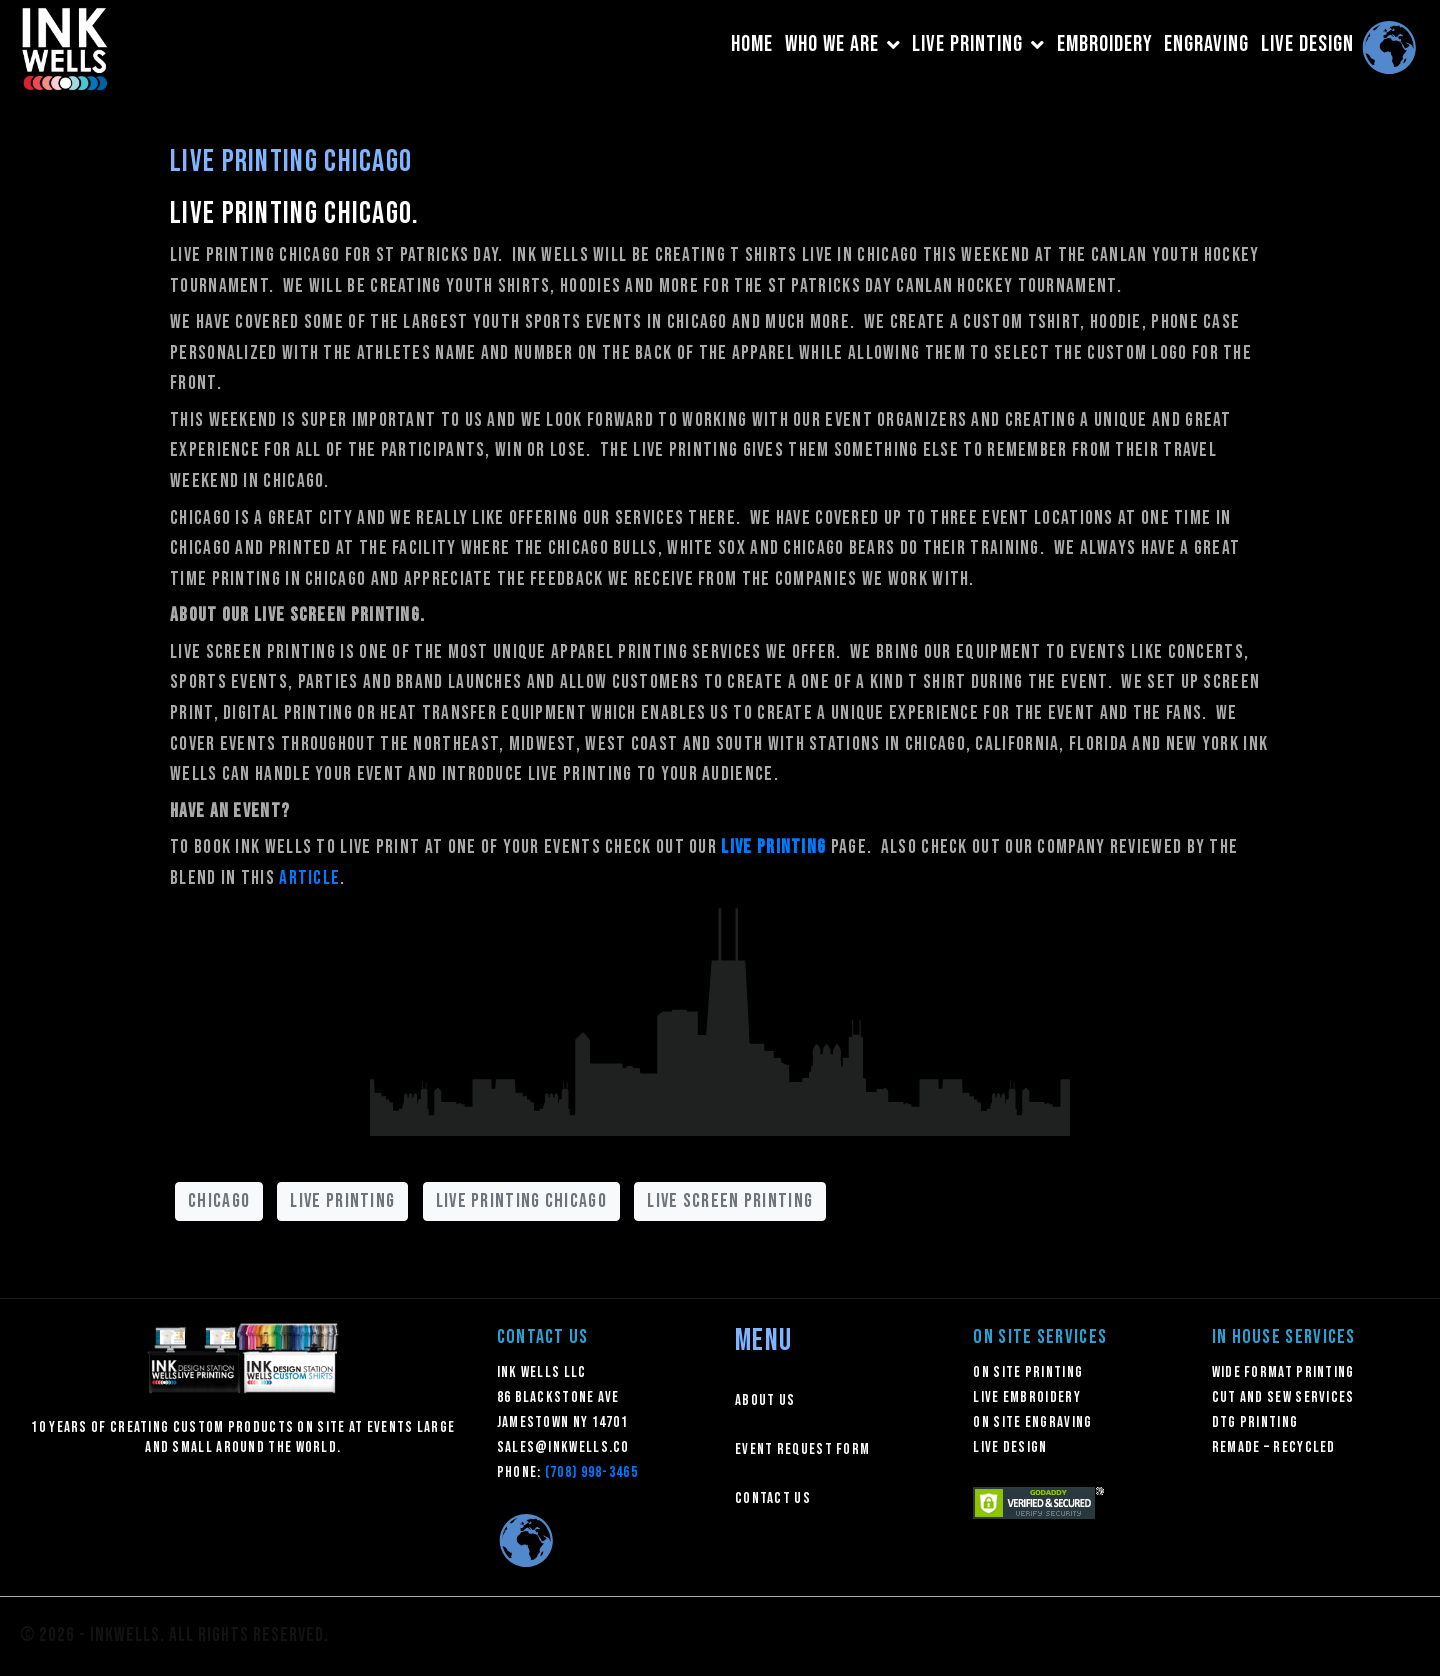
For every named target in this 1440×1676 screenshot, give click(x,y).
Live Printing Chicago (291, 162)
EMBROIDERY (1105, 44)
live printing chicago (521, 1201)
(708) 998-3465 (591, 1472)
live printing (342, 1201)
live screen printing (730, 1201)
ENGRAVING (1207, 44)
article (309, 878)
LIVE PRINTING (978, 44)
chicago (219, 1201)
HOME (752, 44)
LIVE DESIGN (1307, 44)
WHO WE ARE (843, 44)
